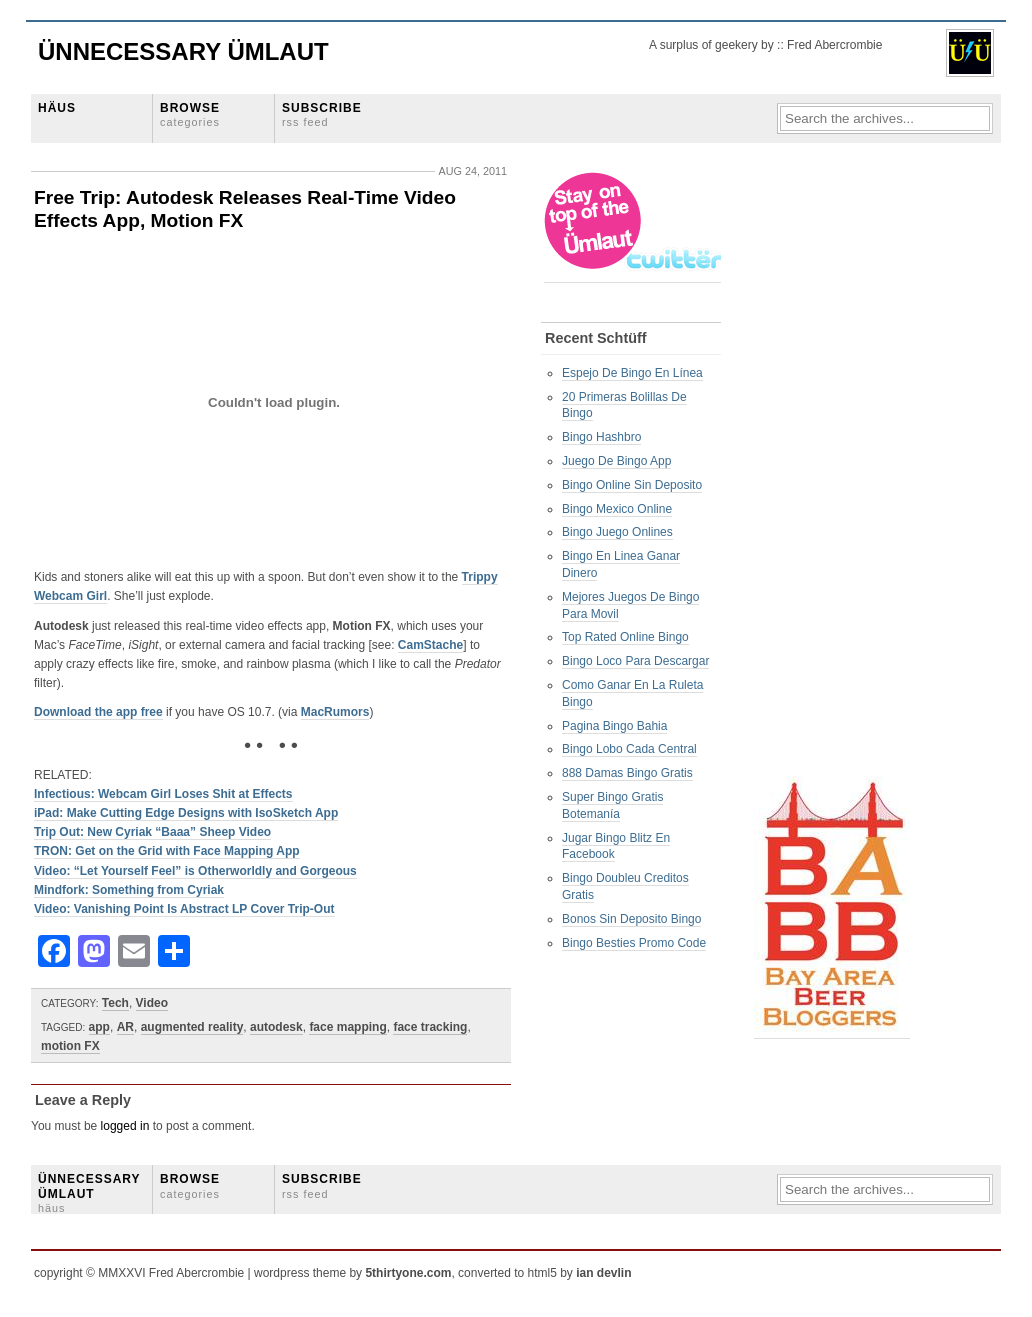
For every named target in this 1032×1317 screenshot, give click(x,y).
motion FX (70, 1046)
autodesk (276, 1027)
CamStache (430, 645)
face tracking (430, 1027)
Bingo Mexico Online (617, 509)
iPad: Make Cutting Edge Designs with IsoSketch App (186, 813)
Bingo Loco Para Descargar (635, 661)
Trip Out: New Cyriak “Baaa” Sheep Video (152, 832)
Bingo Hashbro (601, 437)
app (99, 1027)
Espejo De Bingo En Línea (632, 373)
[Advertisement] (834, 471)
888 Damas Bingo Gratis (627, 773)
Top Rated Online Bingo (625, 637)
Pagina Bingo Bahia (614, 726)
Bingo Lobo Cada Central (629, 749)
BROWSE (190, 114)
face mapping (347, 1027)
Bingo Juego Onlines (617, 532)
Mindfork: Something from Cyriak (129, 890)
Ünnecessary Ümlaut (183, 51)
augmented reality (192, 1027)
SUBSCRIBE (322, 114)
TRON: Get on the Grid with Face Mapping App (167, 851)
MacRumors (335, 712)
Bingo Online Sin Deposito (632, 485)
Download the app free (98, 712)
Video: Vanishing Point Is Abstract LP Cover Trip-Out (184, 909)
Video (152, 1003)
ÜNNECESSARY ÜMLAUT (89, 1193)
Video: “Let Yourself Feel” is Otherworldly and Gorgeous (195, 871)
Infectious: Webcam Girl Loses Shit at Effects (163, 794)
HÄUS (57, 108)
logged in (125, 1126)
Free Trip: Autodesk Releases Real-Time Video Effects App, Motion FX (245, 209)
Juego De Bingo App (616, 461)
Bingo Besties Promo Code (634, 943)
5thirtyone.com (408, 1273)
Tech (115, 1003)
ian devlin (603, 1273)
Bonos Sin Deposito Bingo (631, 919)
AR (125, 1027)
